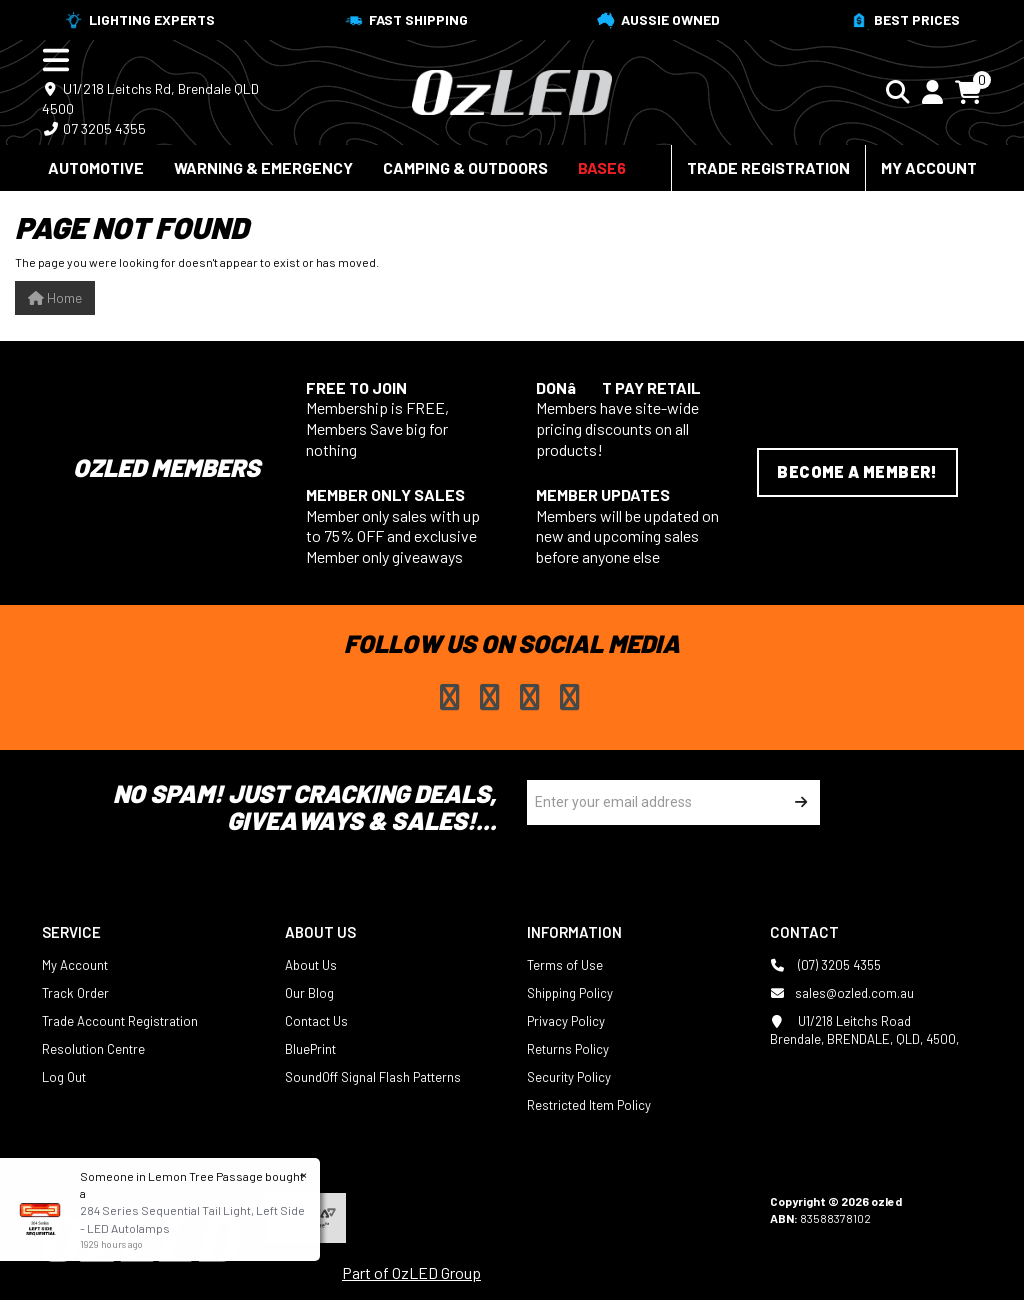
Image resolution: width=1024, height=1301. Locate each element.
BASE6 (602, 167)
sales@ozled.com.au (842, 993)
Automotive (96, 167)
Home (55, 297)
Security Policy (569, 1077)
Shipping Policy (570, 993)
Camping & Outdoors (465, 167)
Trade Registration (768, 167)
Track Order (75, 993)
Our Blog (309, 993)
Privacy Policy (566, 1021)
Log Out (64, 1077)
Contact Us (316, 1021)
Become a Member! (857, 471)
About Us (311, 965)
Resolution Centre (93, 1049)
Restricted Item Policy (589, 1105)
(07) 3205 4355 (825, 965)
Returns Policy (568, 1049)
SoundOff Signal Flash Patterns (373, 1077)
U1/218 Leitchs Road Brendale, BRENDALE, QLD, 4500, (864, 1029)
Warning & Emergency (263, 167)
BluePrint (310, 1049)
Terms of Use (565, 965)
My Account (929, 167)
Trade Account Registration (120, 1021)
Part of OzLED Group (411, 1272)
